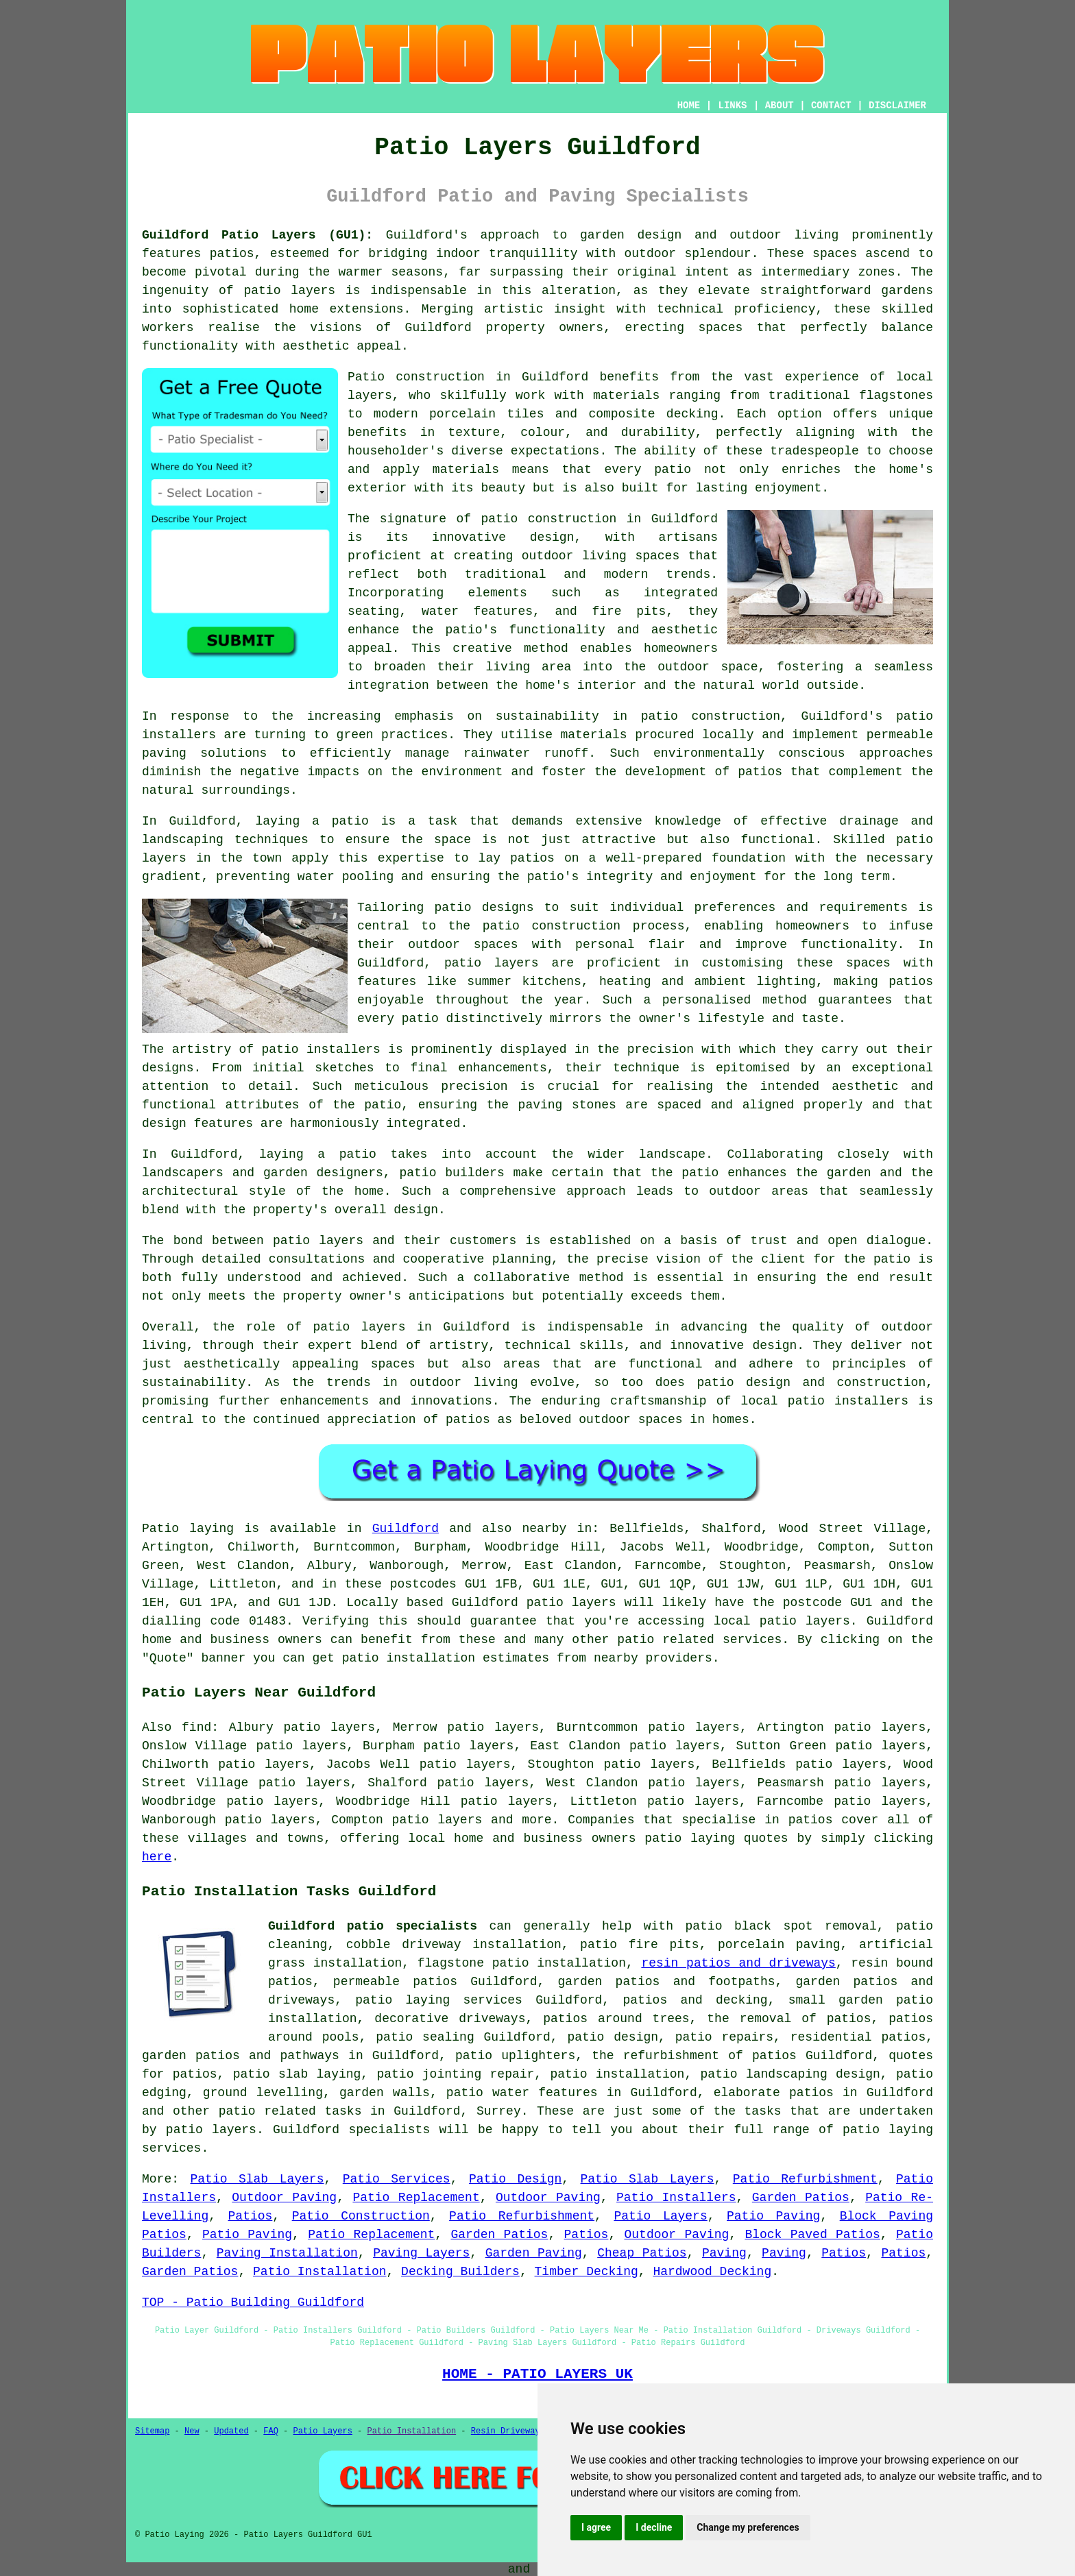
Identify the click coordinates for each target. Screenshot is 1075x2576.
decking (742, 2000)
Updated (231, 2431)
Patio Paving (773, 2216)
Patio (160, 1528)
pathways (309, 2056)
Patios (250, 2216)
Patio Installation (319, 2272)
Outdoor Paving (284, 2197)
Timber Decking (586, 2272)
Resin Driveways (508, 2431)
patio (350, 821)
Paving (724, 2253)
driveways (301, 2000)
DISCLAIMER (897, 105)
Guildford (405, 1528)
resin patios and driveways (738, 1963)
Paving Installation (287, 2253)
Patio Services (396, 2179)
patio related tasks (290, 2111)
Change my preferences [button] (748, 2527)
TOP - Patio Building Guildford (253, 2302)
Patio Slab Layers (257, 2179)
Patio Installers (676, 2197)
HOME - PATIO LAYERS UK (537, 2374)
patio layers (289, 290)
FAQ (270, 2431)
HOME (689, 105)
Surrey (498, 2111)
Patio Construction (361, 2216)
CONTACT (831, 105)
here (156, 1857)
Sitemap (152, 2431)
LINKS (732, 105)
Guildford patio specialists (372, 1926)
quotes (911, 2056)
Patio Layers (660, 2216)
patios (468, 1419)
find (196, 1727)
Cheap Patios (641, 2253)
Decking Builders (460, 2272)
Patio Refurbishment (805, 2179)
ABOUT (779, 105)
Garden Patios (800, 2197)
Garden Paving (533, 2253)
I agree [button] (596, 2527)
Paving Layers (421, 2253)
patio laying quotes (716, 1838)
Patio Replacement (415, 2197)
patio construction (548, 519)
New (192, 2431)
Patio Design (515, 2179)
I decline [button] (654, 2527)
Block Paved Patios (812, 2234)
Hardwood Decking (712, 2272)
